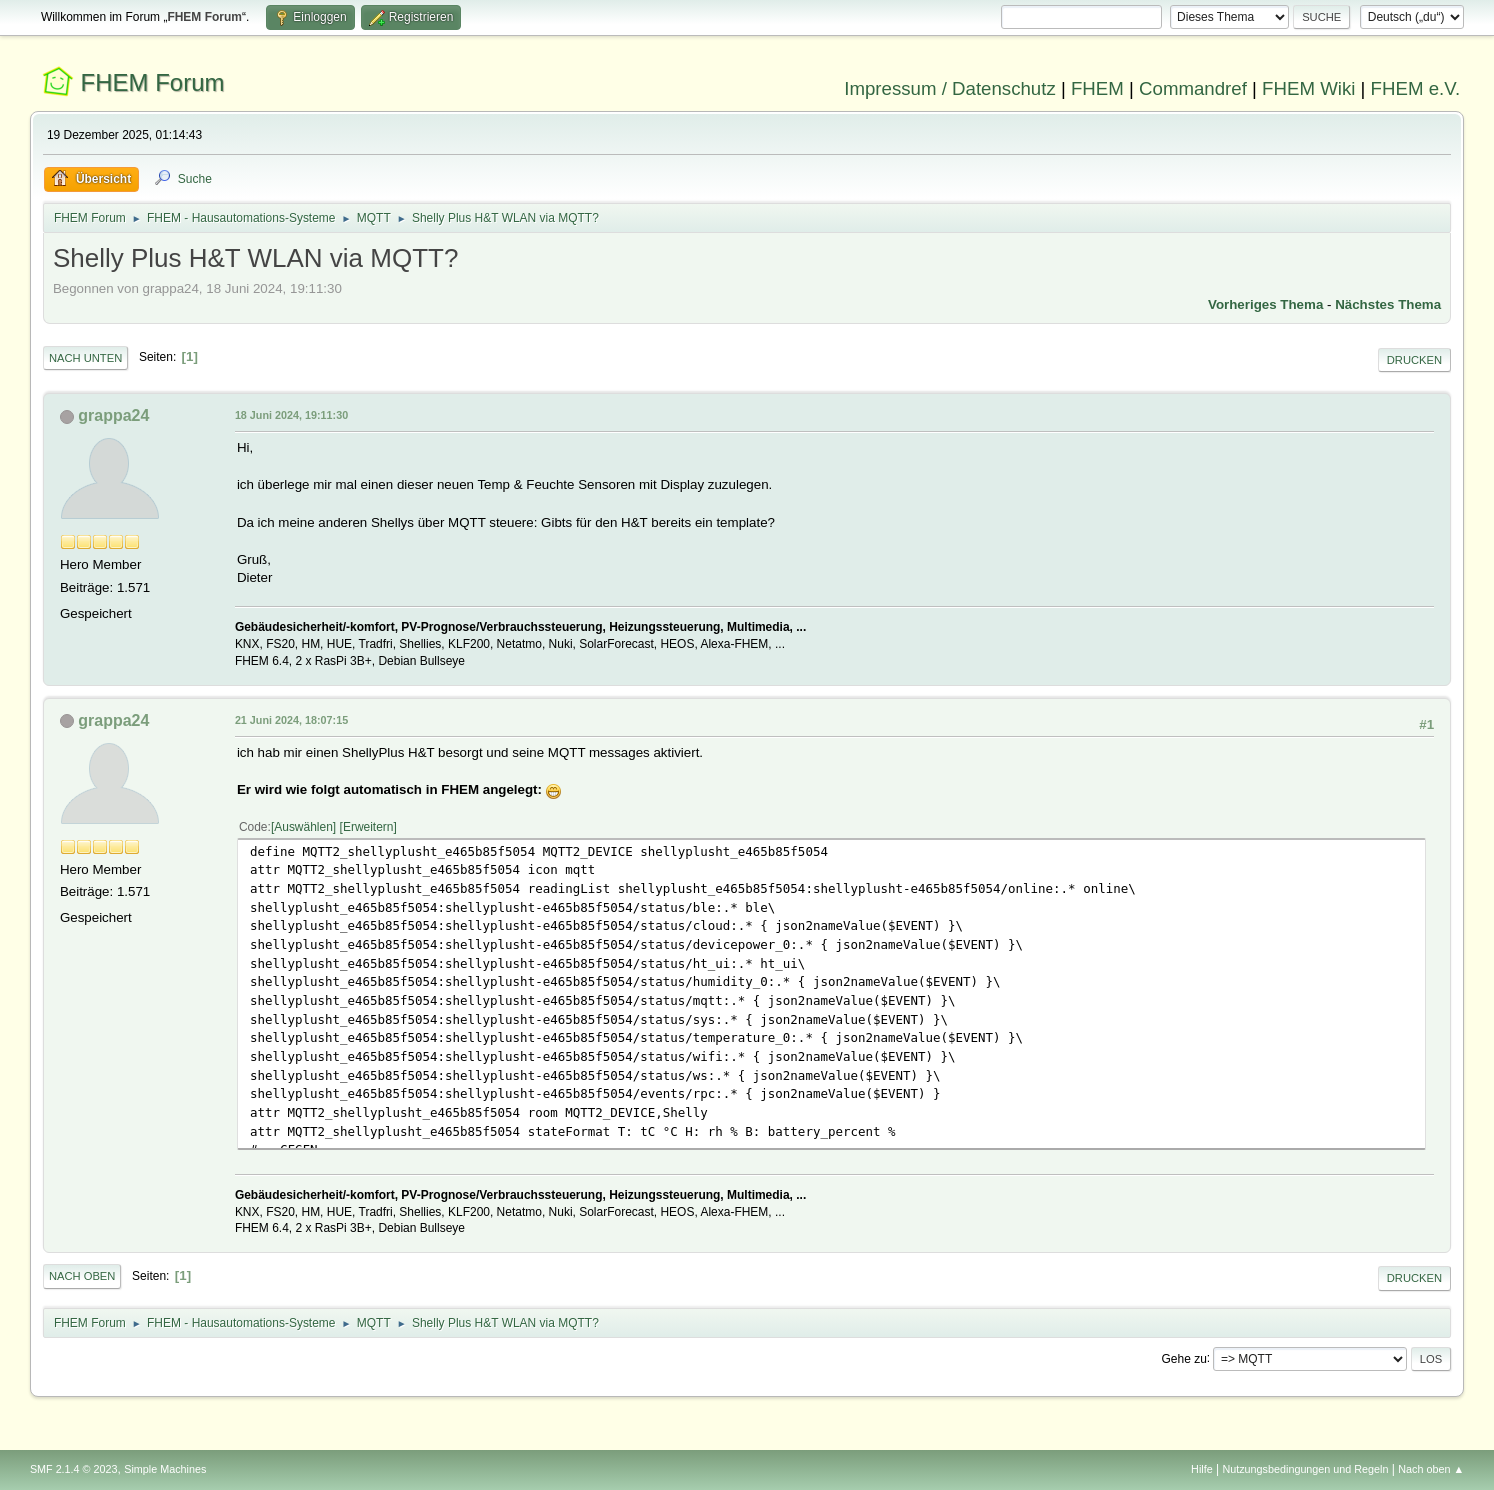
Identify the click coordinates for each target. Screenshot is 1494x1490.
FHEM (1097, 88)
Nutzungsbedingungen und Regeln (1305, 1469)
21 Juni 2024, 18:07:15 (291, 720)
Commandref (1193, 88)
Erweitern (368, 827)
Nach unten (85, 358)
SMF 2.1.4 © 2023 (74, 1469)
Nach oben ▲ (1431, 1469)
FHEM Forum (153, 82)
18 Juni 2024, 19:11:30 (291, 415)
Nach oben (82, 1276)
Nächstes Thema (1388, 304)
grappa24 (113, 415)
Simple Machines (165, 1469)
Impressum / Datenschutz (950, 88)
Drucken (1414, 360)
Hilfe (1202, 1469)
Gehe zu (1184, 1358)
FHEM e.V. (1416, 88)
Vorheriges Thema (1265, 304)
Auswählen (303, 827)
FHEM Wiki (1308, 88)
